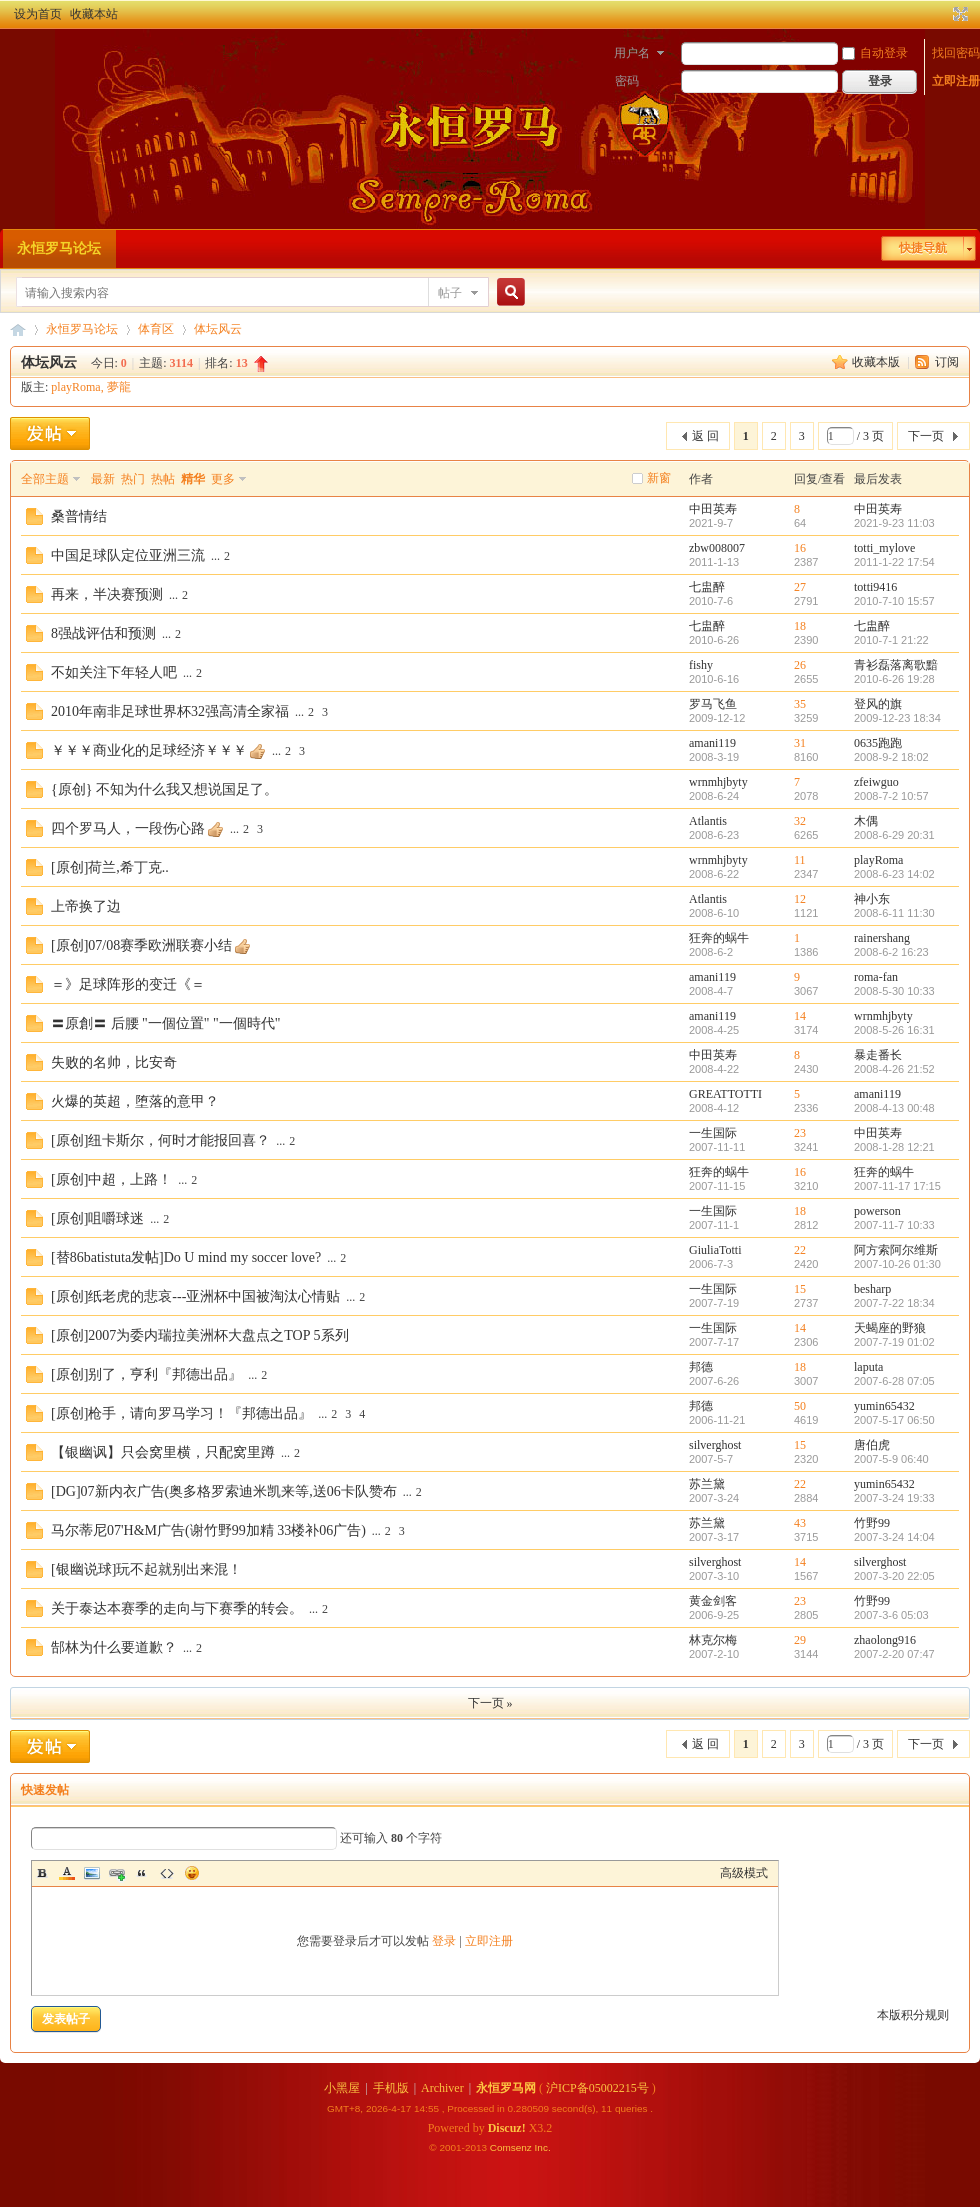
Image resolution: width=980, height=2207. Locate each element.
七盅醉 (707, 587)
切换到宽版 (958, 14)
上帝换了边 (86, 906)
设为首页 (38, 14)
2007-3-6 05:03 (891, 1615)
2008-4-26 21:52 (894, 1069)
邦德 (701, 1367)
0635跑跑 (878, 743)
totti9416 (875, 587)
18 (800, 626)
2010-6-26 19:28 (894, 679)
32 (800, 821)
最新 (103, 479)
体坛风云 (218, 329)
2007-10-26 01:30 (897, 1264)
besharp (872, 1289)
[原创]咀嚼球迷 (97, 1218)
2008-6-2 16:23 (891, 952)
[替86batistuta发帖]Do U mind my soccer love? (186, 1257)
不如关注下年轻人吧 (114, 672)
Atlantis (708, 821)
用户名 (632, 53)
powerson (877, 1211)
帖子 (450, 293)
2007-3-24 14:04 (894, 1537)
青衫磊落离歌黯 (896, 665)
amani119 (712, 743)
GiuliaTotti (715, 1250)
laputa (868, 1367)
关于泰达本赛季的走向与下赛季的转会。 (177, 1608)
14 (800, 1016)
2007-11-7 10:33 (894, 1225)
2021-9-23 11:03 (894, 523)
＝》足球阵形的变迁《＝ (128, 984)
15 (800, 1289)
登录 (444, 1941)
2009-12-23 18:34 (897, 718)
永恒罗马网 (506, 2088)
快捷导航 (923, 248)
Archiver (442, 2088)
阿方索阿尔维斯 (896, 1250)
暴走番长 (878, 1055)
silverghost (715, 1445)
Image (92, 1873)
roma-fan (876, 977)
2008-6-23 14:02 (894, 874)
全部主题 (45, 479)
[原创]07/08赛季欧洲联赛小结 (141, 945)
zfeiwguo (876, 782)
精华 (193, 479)
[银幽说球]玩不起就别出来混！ (146, 1569)
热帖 (163, 479)
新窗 (659, 478)
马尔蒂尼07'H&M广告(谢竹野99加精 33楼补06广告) (208, 1530)
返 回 (705, 436)
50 (800, 1406)
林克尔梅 (713, 1640)
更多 (223, 479)
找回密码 (956, 53)
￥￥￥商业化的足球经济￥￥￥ (149, 750)
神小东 (872, 899)
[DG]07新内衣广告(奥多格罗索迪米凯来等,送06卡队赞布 (224, 1491)
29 (800, 1640)
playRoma (75, 387)
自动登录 (875, 53)
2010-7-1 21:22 (891, 640)
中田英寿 (713, 509)
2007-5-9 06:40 (891, 1459)
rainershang (882, 938)
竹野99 (872, 1523)
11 (800, 860)
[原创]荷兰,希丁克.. (110, 867)
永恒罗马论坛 (59, 248)
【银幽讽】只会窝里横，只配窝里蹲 (163, 1452)
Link (117, 1873)
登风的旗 (878, 704)
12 (800, 899)
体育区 (156, 329)
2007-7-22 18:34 (894, 1303)
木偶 (866, 821)
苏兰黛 (707, 1484)
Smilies (192, 1873)
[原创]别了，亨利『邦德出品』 (146, 1374)
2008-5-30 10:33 (894, 991)
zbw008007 (717, 548)
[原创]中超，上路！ (111, 1179)
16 (800, 548)
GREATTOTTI (725, 1094)
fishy (701, 665)
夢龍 (119, 387)
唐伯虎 (872, 1445)
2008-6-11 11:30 (894, 913)
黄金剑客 (713, 1601)
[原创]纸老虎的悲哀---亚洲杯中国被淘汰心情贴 (195, 1296)
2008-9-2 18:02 (891, 757)
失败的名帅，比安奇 (114, 1062)
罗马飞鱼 (713, 704)
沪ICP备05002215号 (597, 2088)
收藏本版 (877, 362)
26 (800, 665)
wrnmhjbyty (718, 782)
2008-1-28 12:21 (894, 1147)
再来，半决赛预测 (107, 594)
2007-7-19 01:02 (894, 1342)
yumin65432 (884, 1406)
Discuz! (507, 2128)
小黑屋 (342, 2088)
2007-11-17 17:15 (897, 1186)
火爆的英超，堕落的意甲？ (135, 1101)
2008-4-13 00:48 (894, 1108)
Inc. (543, 2147)
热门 (133, 479)
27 (800, 587)
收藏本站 (94, 14)
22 (800, 1250)
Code (167, 1873)
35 (800, 704)
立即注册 (956, 81)
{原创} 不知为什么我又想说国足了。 (164, 789)
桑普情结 (79, 516)
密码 (627, 81)
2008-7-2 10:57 (891, 796)
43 (800, 1523)
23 (800, 1133)
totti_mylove (884, 548)
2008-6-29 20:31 (894, 835)
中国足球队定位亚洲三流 (128, 555)
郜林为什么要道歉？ (114, 1647)
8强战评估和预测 (103, 633)
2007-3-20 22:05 (894, 1576)
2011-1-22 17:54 (894, 562)
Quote (142, 1873)
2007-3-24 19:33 (894, 1498)
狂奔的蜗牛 (719, 938)
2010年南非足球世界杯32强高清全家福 (170, 711)
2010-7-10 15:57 (894, 601)
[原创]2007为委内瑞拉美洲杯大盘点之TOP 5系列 (200, 1335)
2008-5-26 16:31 (894, 1030)
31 (800, 743)
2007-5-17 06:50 (894, 1420)
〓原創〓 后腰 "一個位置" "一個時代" (165, 1023)
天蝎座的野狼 (890, 1328)
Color (67, 1873)
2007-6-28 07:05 (894, 1381)
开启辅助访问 (942, 14)
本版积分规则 (913, 2015)
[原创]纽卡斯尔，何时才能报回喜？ (160, 1140)
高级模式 (744, 1873)
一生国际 (713, 1133)
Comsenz (512, 2147)
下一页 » (490, 1703)
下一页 (926, 436)
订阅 (947, 362)
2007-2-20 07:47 (894, 1654)
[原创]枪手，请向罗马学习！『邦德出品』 (181, 1413)
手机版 (391, 2088)
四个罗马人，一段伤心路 (128, 828)
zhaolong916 (885, 1640)
